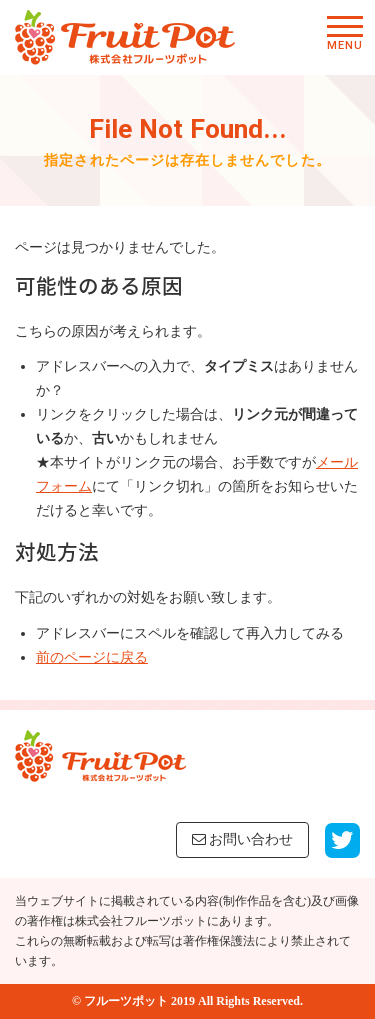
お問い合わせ (243, 839)
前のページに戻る (92, 657)
